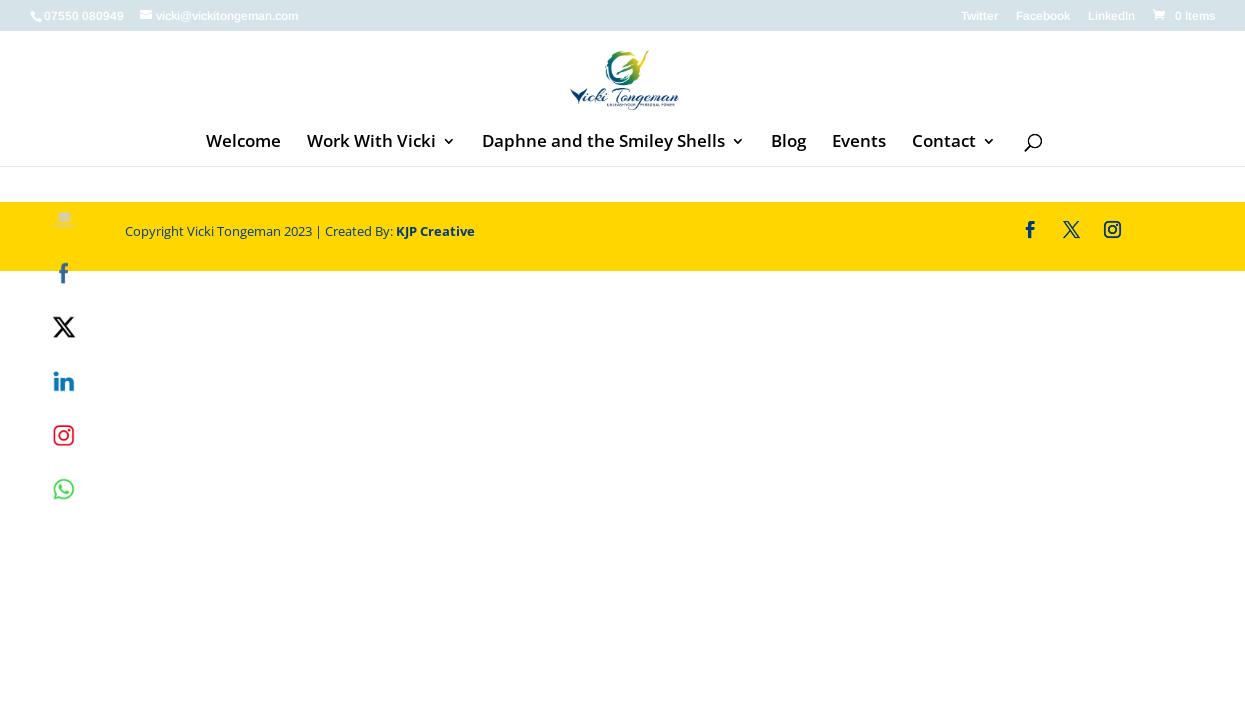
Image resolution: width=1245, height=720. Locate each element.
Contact (944, 143)
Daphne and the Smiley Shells (603, 143)
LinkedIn (1111, 16)
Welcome (243, 143)
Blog (788, 143)
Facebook (1043, 16)
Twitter (979, 16)
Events (859, 143)
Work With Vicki (371, 143)
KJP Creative (435, 231)
